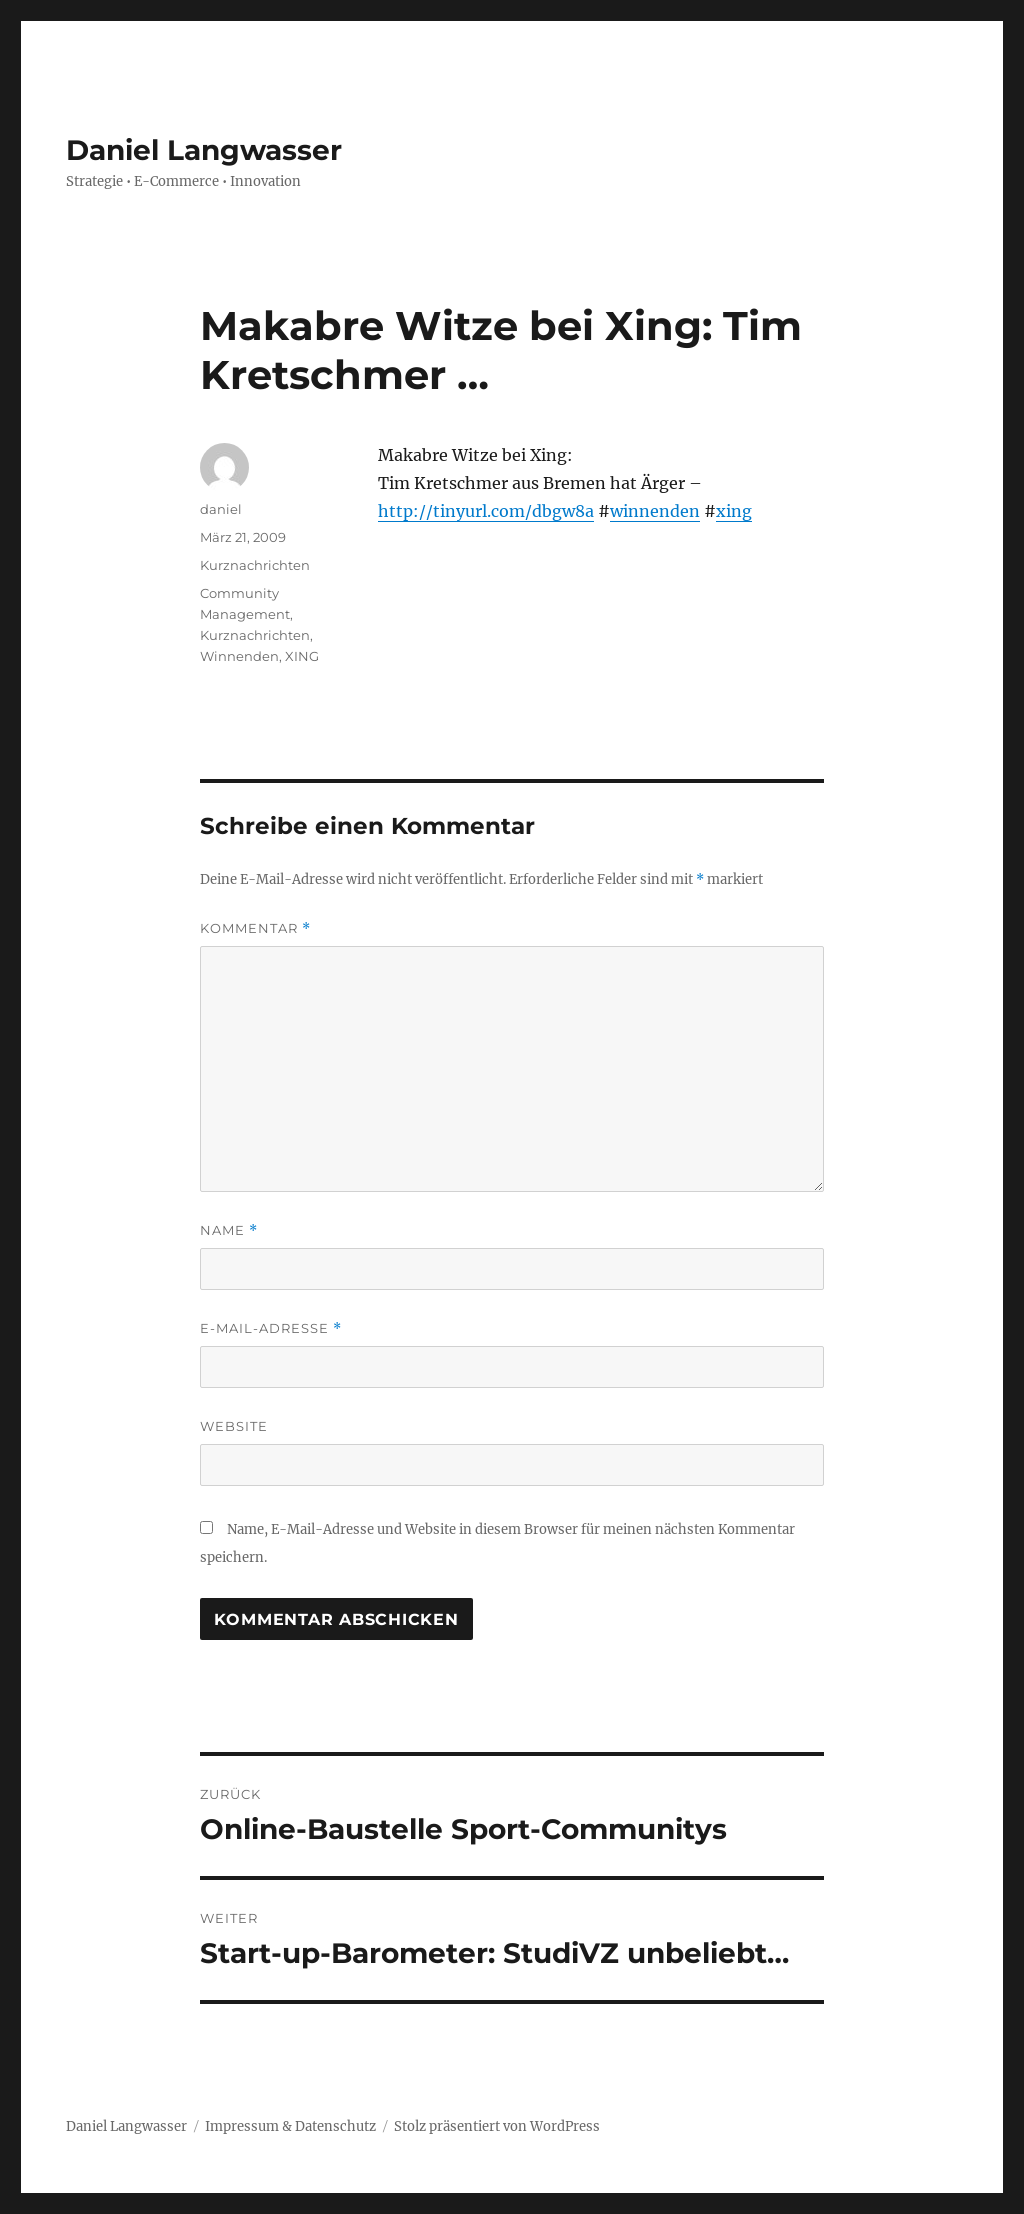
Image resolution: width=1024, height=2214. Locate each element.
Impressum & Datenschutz (290, 2126)
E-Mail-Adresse (271, 1328)
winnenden (655, 511)
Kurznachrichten (255, 565)
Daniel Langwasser (204, 150)
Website (234, 1426)
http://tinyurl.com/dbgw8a (486, 511)
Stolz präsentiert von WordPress (497, 2126)
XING (302, 656)
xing (734, 511)
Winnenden (239, 656)
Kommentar (255, 928)
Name (229, 1230)
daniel (221, 509)
